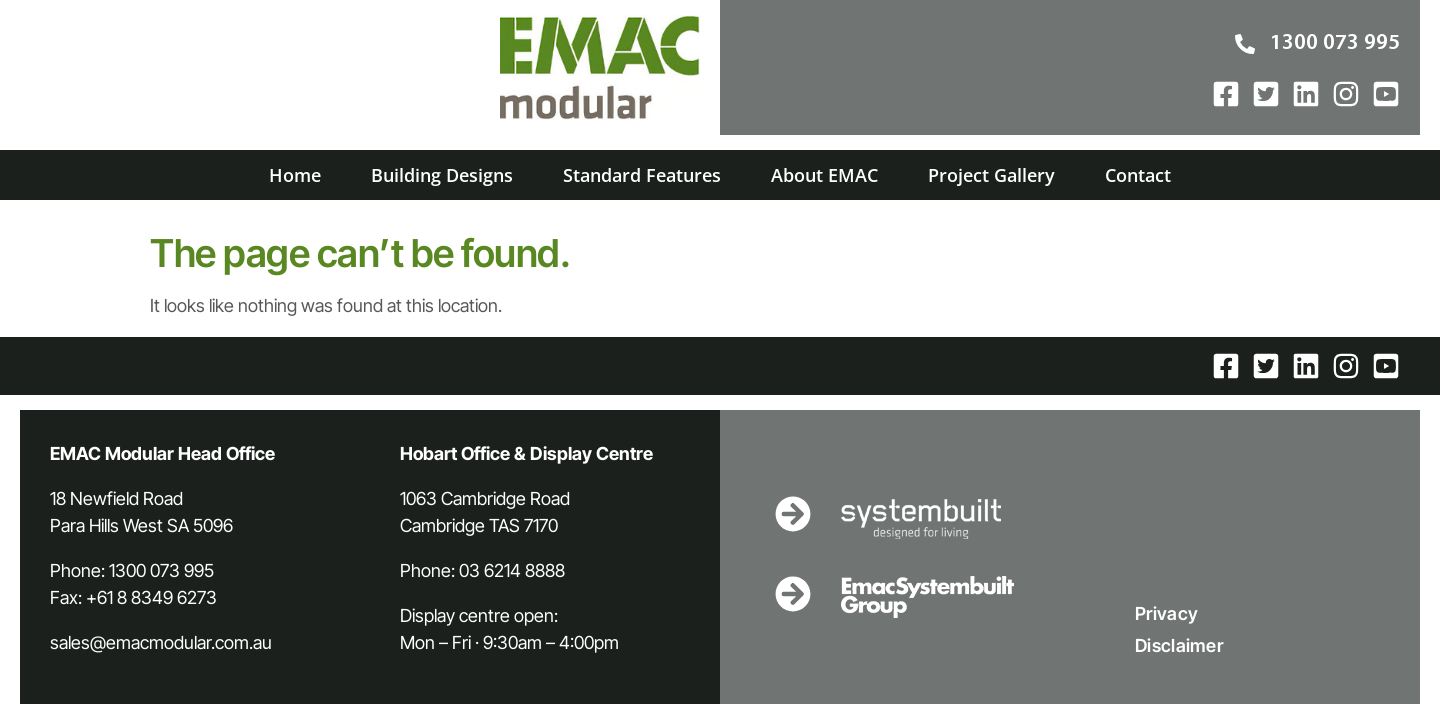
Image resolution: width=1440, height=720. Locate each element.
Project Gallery (991, 175)
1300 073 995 (161, 570)
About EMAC (824, 175)
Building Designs (442, 175)
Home (295, 175)
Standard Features (642, 175)
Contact (1138, 175)
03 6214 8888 (512, 570)
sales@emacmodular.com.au (161, 642)
